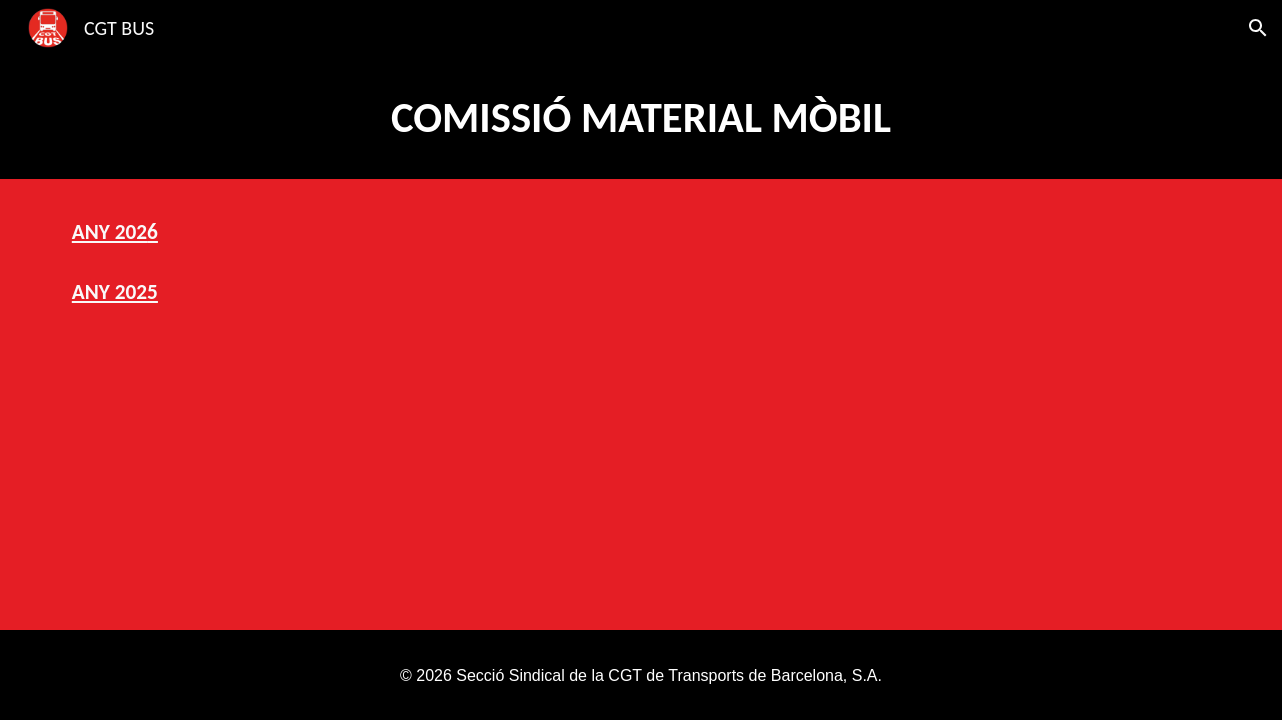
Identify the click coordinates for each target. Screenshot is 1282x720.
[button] (1258, 28)
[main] (641, 117)
